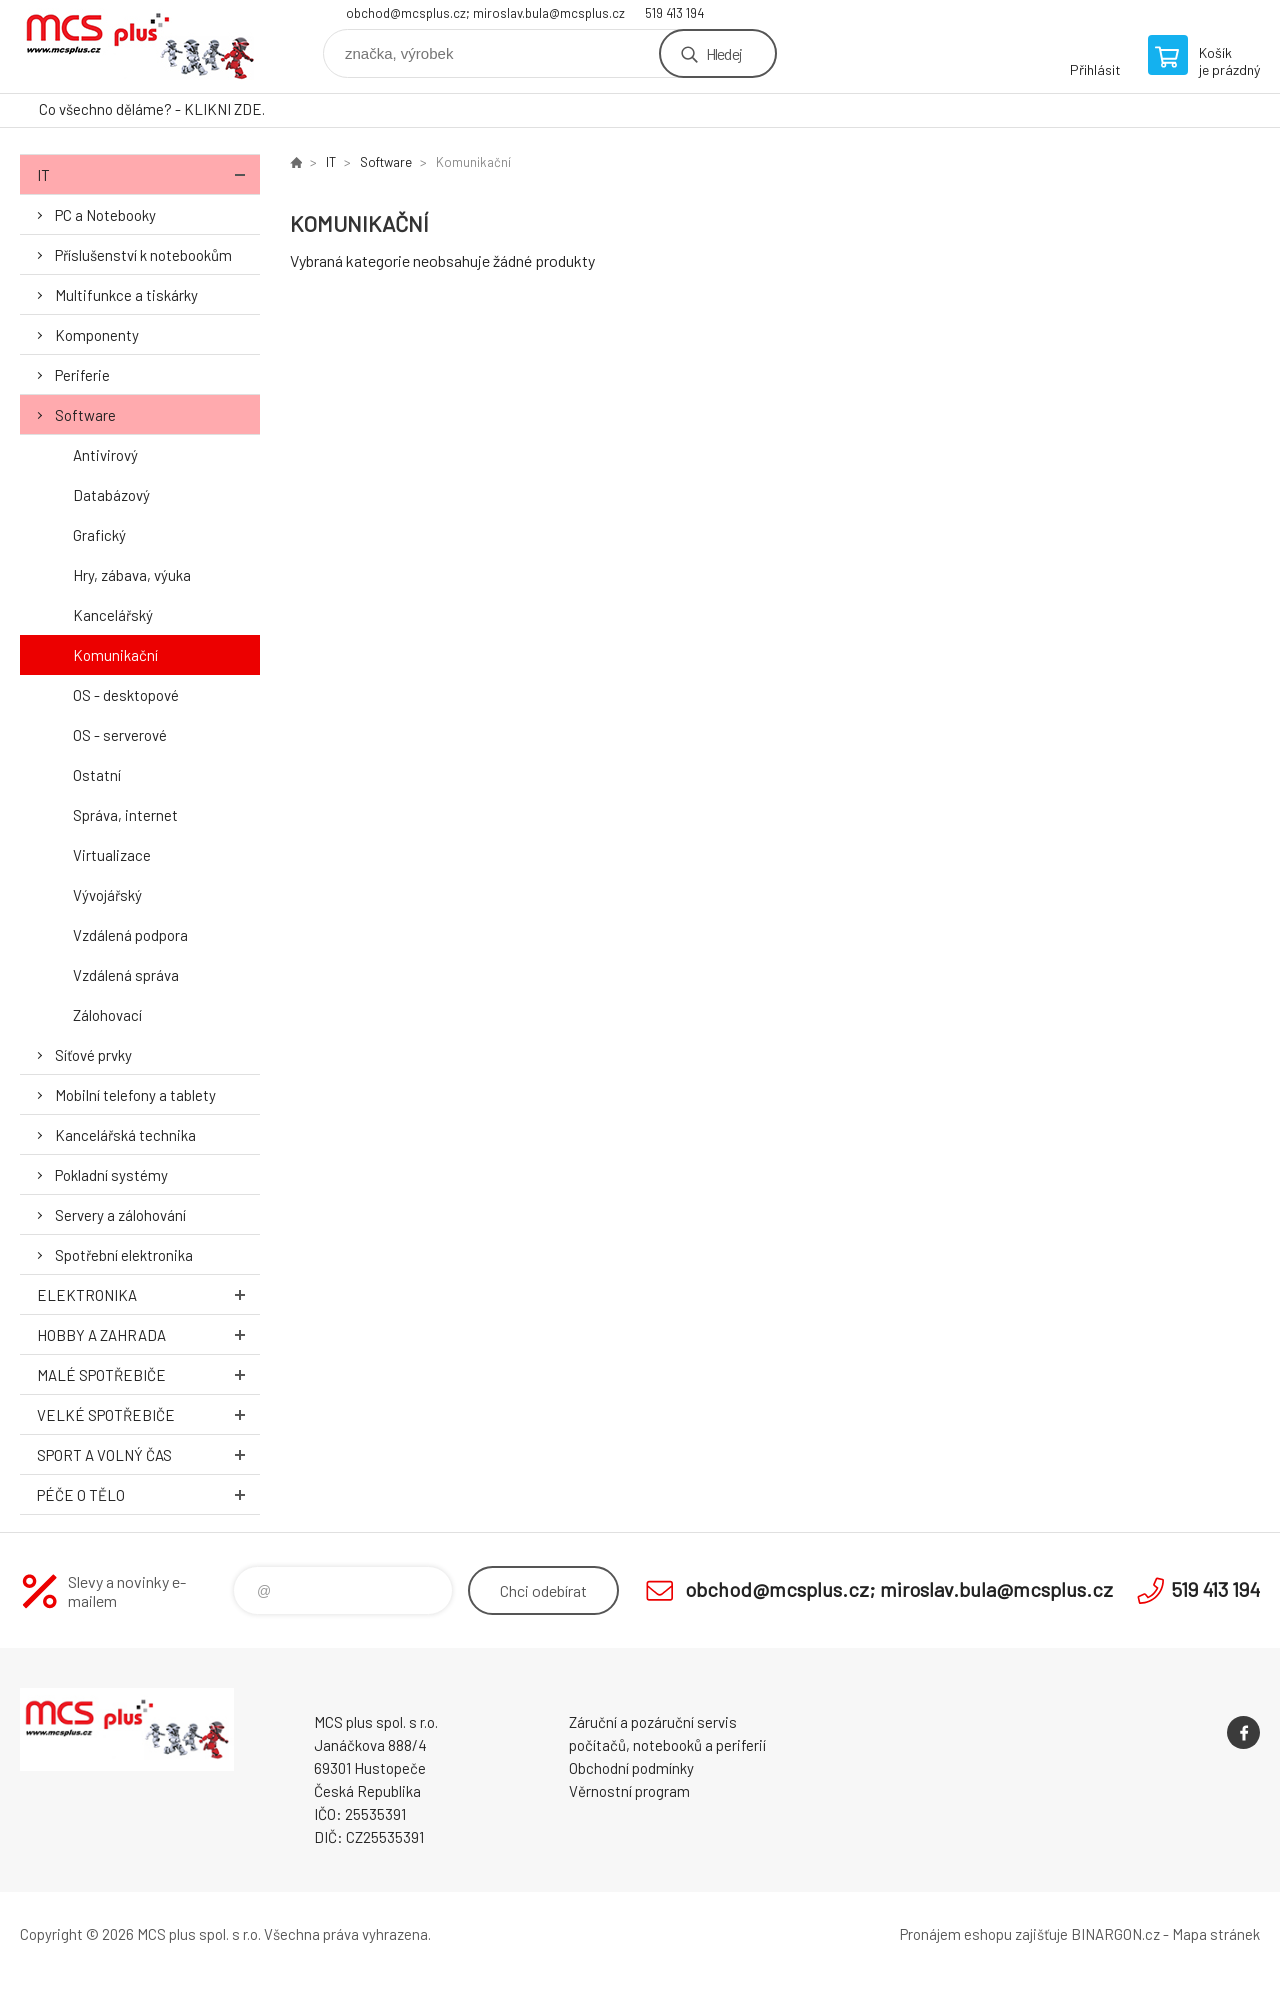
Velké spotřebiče (148, 1414)
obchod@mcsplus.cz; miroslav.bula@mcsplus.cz (485, 13)
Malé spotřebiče (148, 1374)
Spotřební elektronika (124, 1255)
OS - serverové (120, 735)
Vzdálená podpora (130, 935)
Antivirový (105, 455)
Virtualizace (112, 855)
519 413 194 (674, 13)
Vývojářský (107, 895)
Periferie (82, 375)
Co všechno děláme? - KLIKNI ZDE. (152, 109)
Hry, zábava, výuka (132, 575)
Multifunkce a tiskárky (126, 295)
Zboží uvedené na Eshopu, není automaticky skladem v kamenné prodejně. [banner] (140, 46)
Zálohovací (107, 1015)
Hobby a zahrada (148, 1334)
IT (148, 174)
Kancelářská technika (125, 1135)
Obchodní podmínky (631, 1768)
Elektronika (148, 1294)
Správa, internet (125, 815)
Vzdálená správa (126, 975)
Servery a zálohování (120, 1215)
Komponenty (97, 335)
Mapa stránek (1216, 1934)
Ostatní (97, 775)
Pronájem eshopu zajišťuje (984, 1934)
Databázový (111, 495)
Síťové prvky (93, 1055)
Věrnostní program (629, 1791)
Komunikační (115, 655)
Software (85, 415)
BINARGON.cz (1115, 1934)
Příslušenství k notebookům (143, 255)
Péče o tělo (148, 1494)
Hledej (724, 53)
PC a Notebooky (105, 215)
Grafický (99, 535)
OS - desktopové (126, 695)
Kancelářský (113, 615)
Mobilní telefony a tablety (135, 1095)
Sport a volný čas (148, 1454)
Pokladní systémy (111, 1175)
